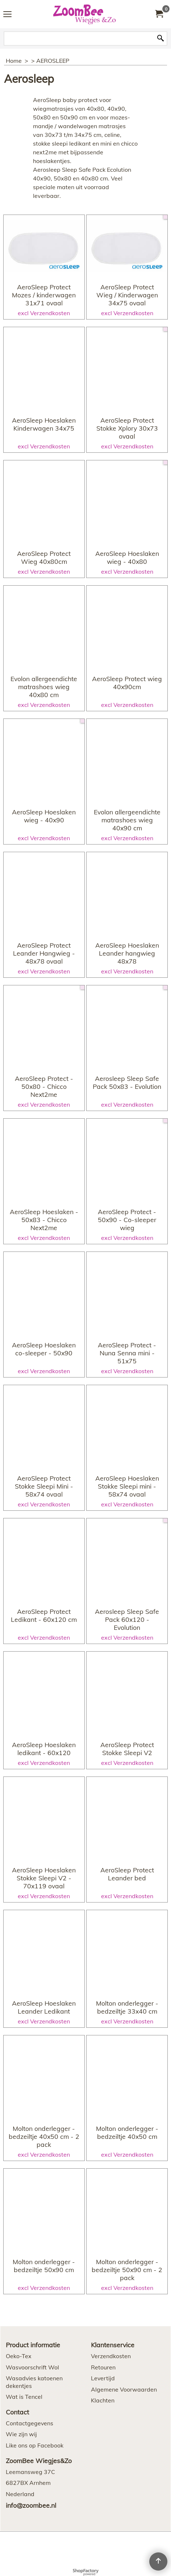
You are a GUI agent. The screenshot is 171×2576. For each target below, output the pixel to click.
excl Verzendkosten (44, 334)
